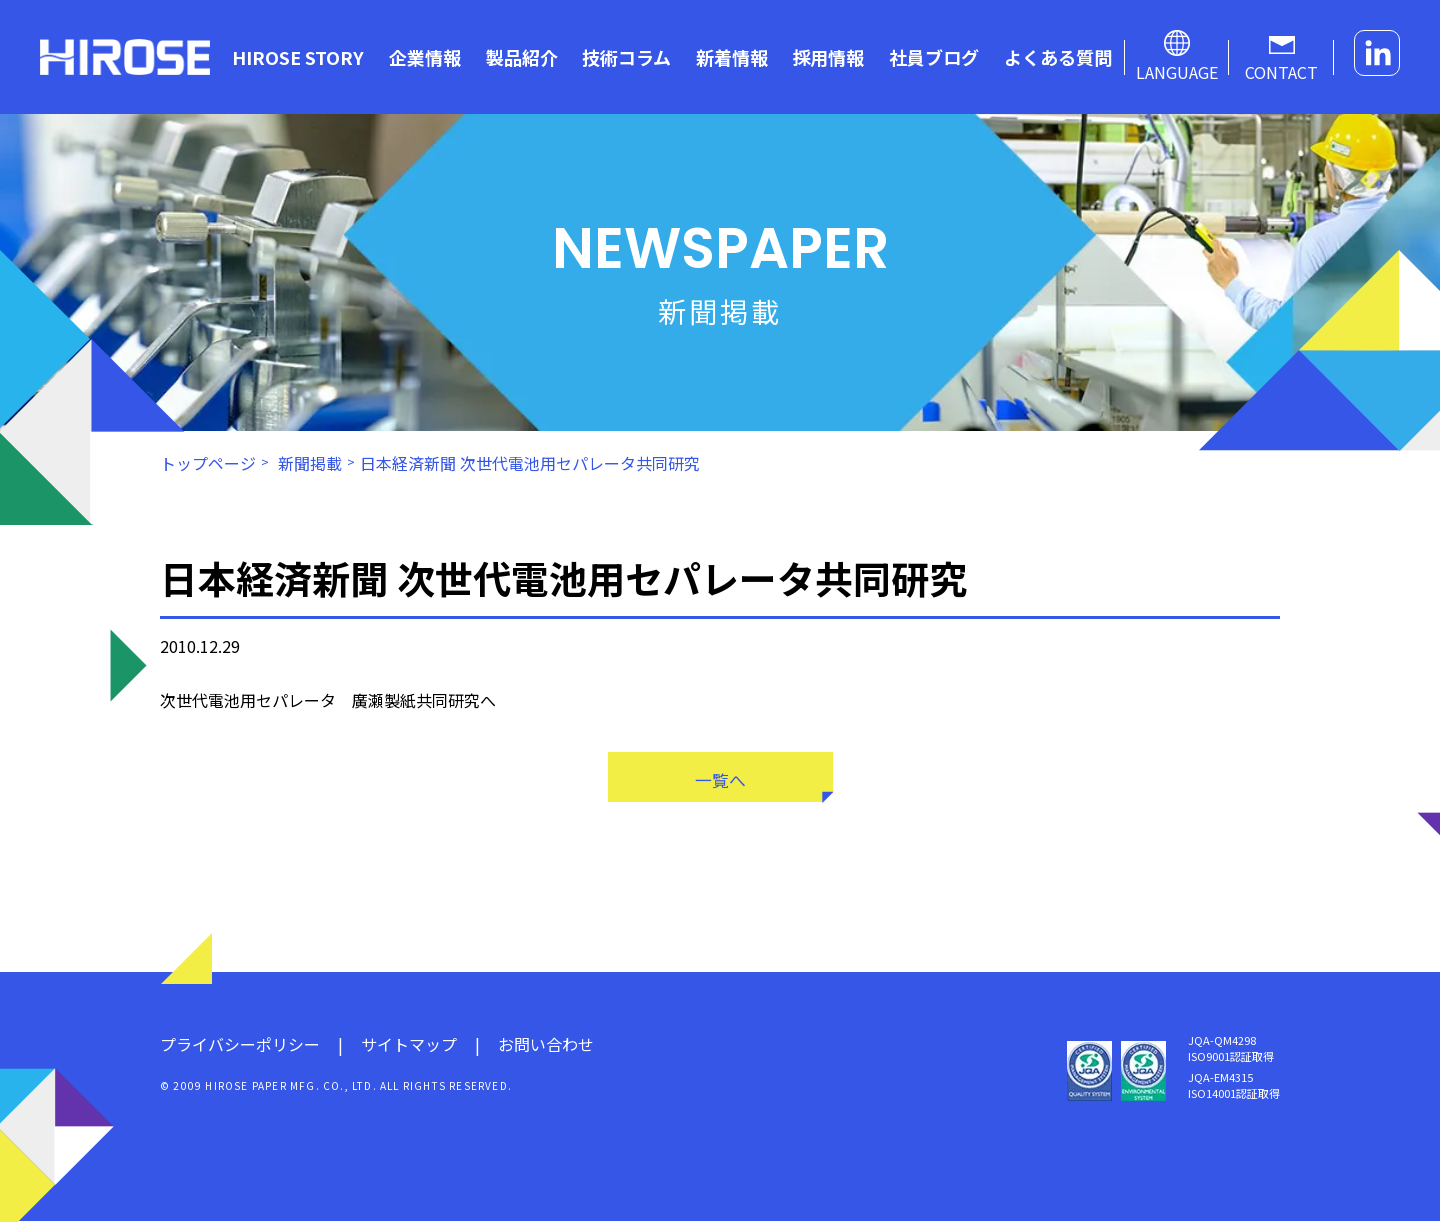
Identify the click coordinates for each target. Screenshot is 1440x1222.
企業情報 (425, 57)
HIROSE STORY (298, 57)
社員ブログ (934, 57)
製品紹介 (522, 57)
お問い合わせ (546, 1045)
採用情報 (828, 57)
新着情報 (732, 57)
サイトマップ (409, 1045)
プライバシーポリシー (240, 1045)
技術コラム (626, 57)
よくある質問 (1058, 57)
